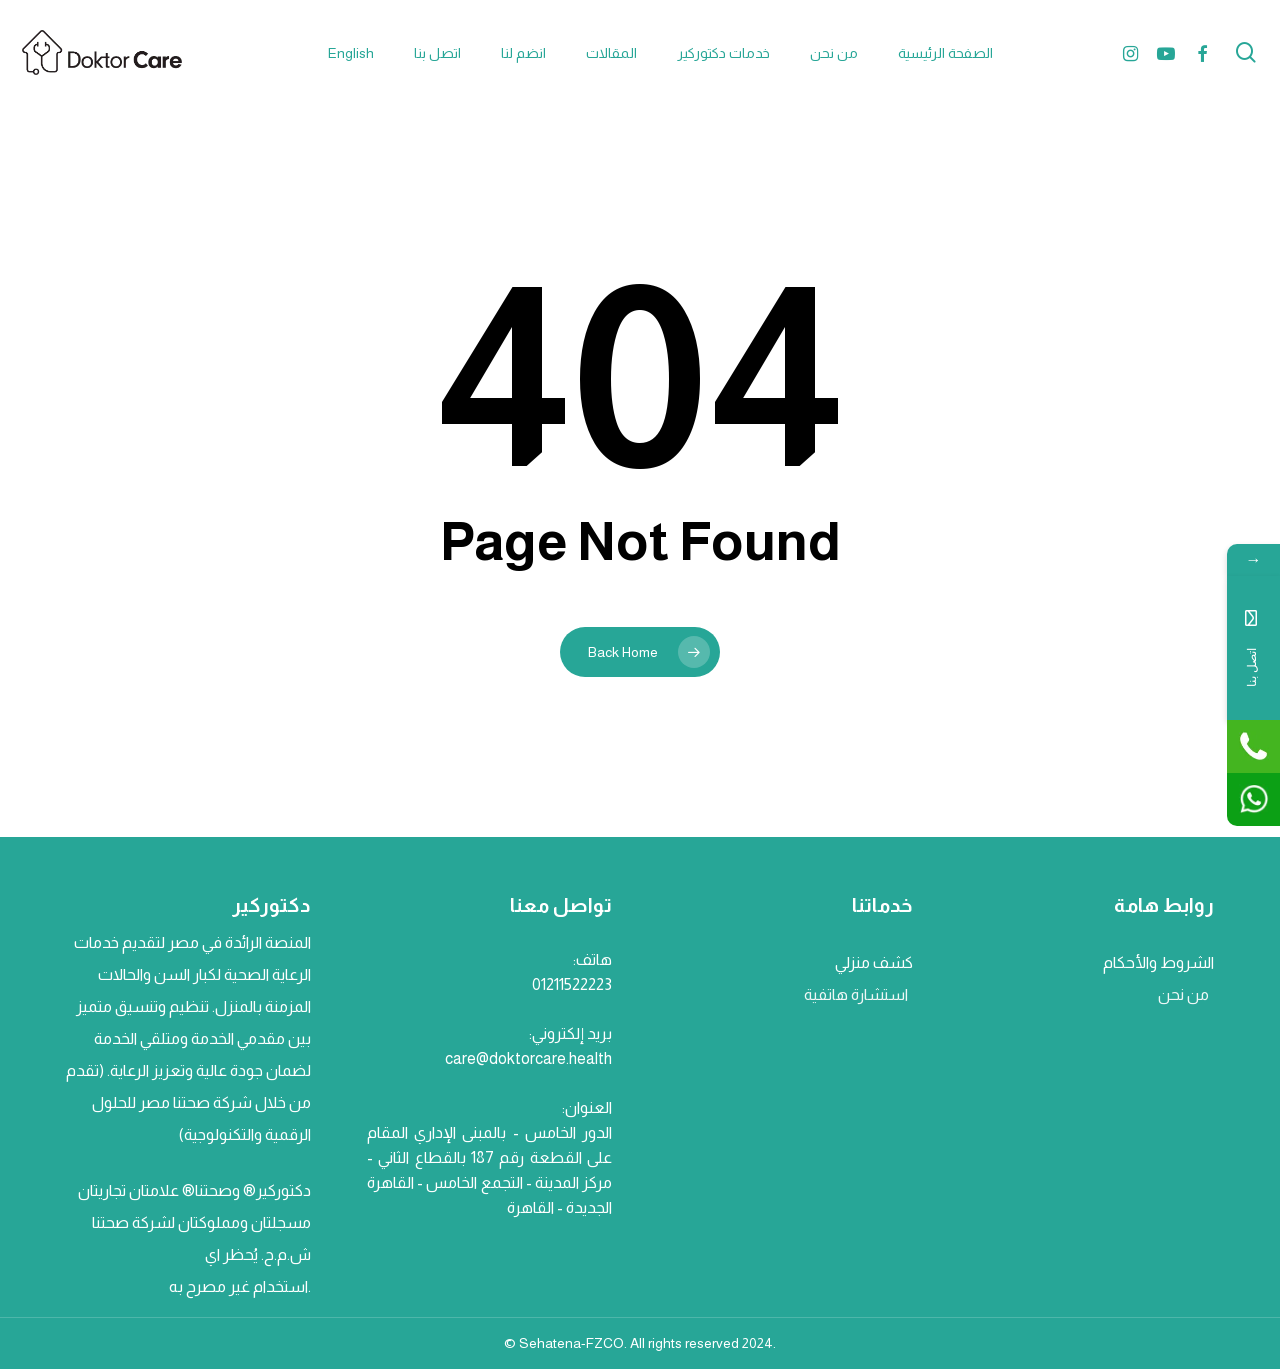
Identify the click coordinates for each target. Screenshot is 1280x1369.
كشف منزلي (873, 962)
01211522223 (572, 984)
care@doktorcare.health (528, 1058)
